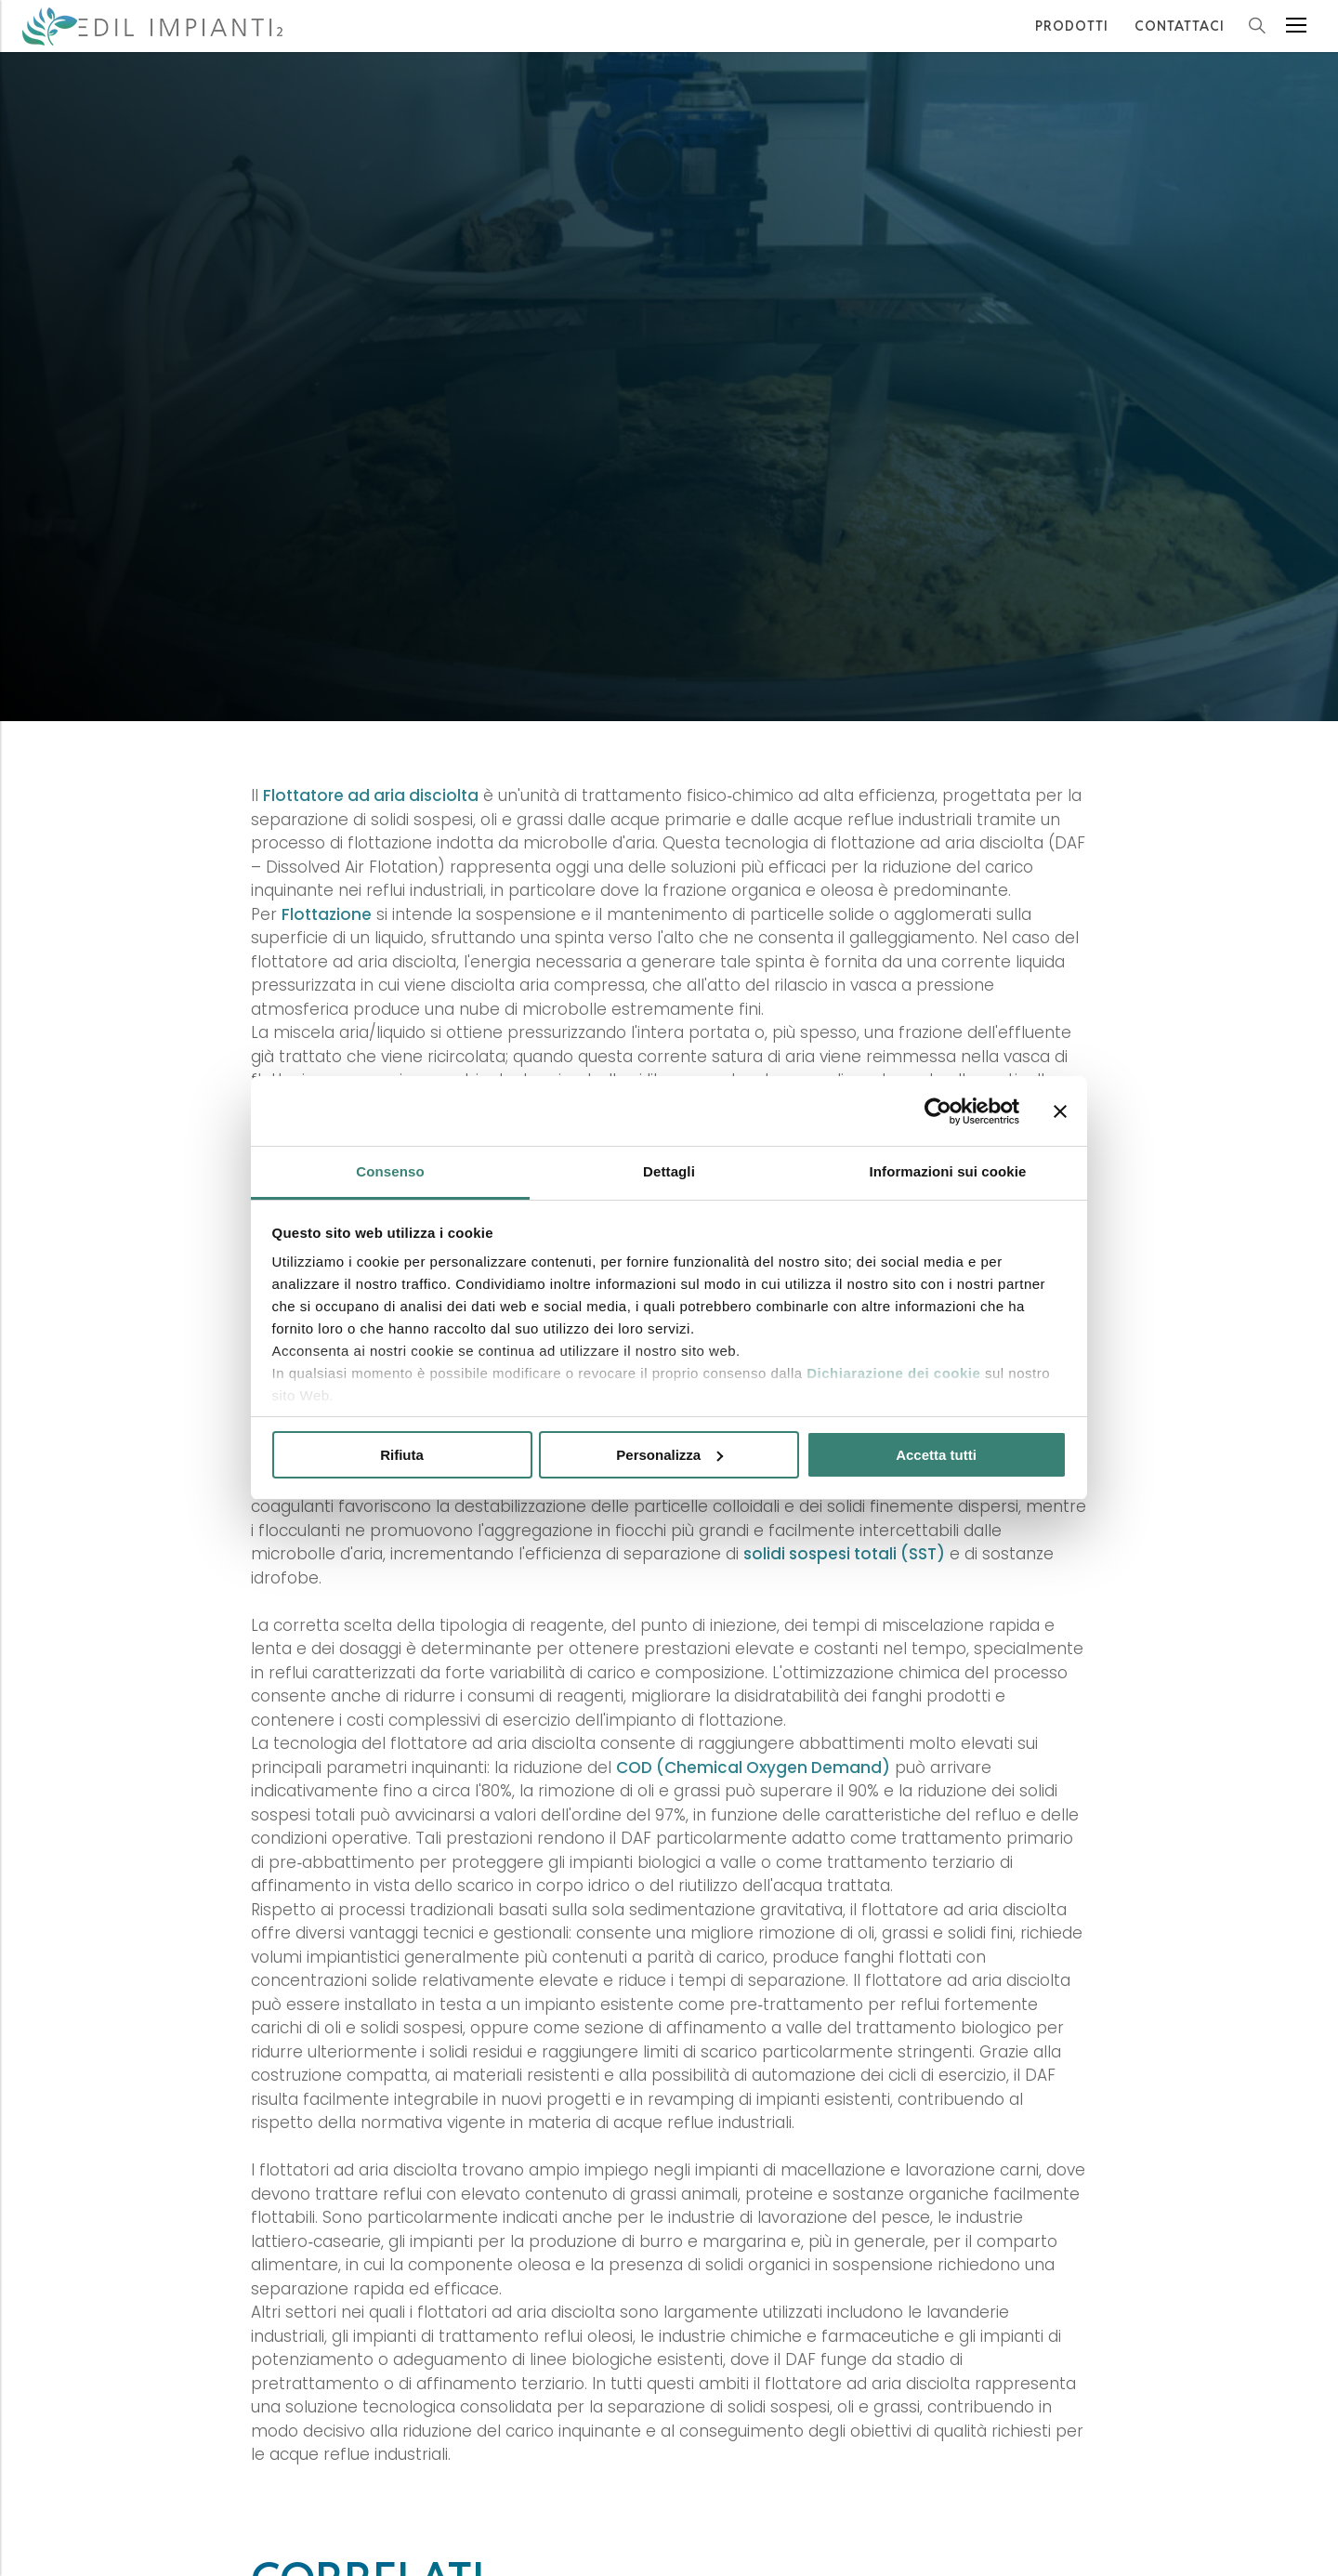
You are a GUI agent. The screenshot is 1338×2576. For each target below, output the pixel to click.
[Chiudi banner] (1060, 1111)
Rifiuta (402, 1455)
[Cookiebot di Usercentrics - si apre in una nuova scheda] (938, 1111)
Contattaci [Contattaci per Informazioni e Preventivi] (1180, 26)
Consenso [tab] (390, 1171)
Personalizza (669, 1455)
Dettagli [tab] (669, 1171)
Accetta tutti (936, 1455)
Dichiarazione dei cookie (893, 1373)
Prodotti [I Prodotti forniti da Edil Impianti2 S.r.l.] (1071, 26)
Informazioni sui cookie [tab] (948, 1171)
